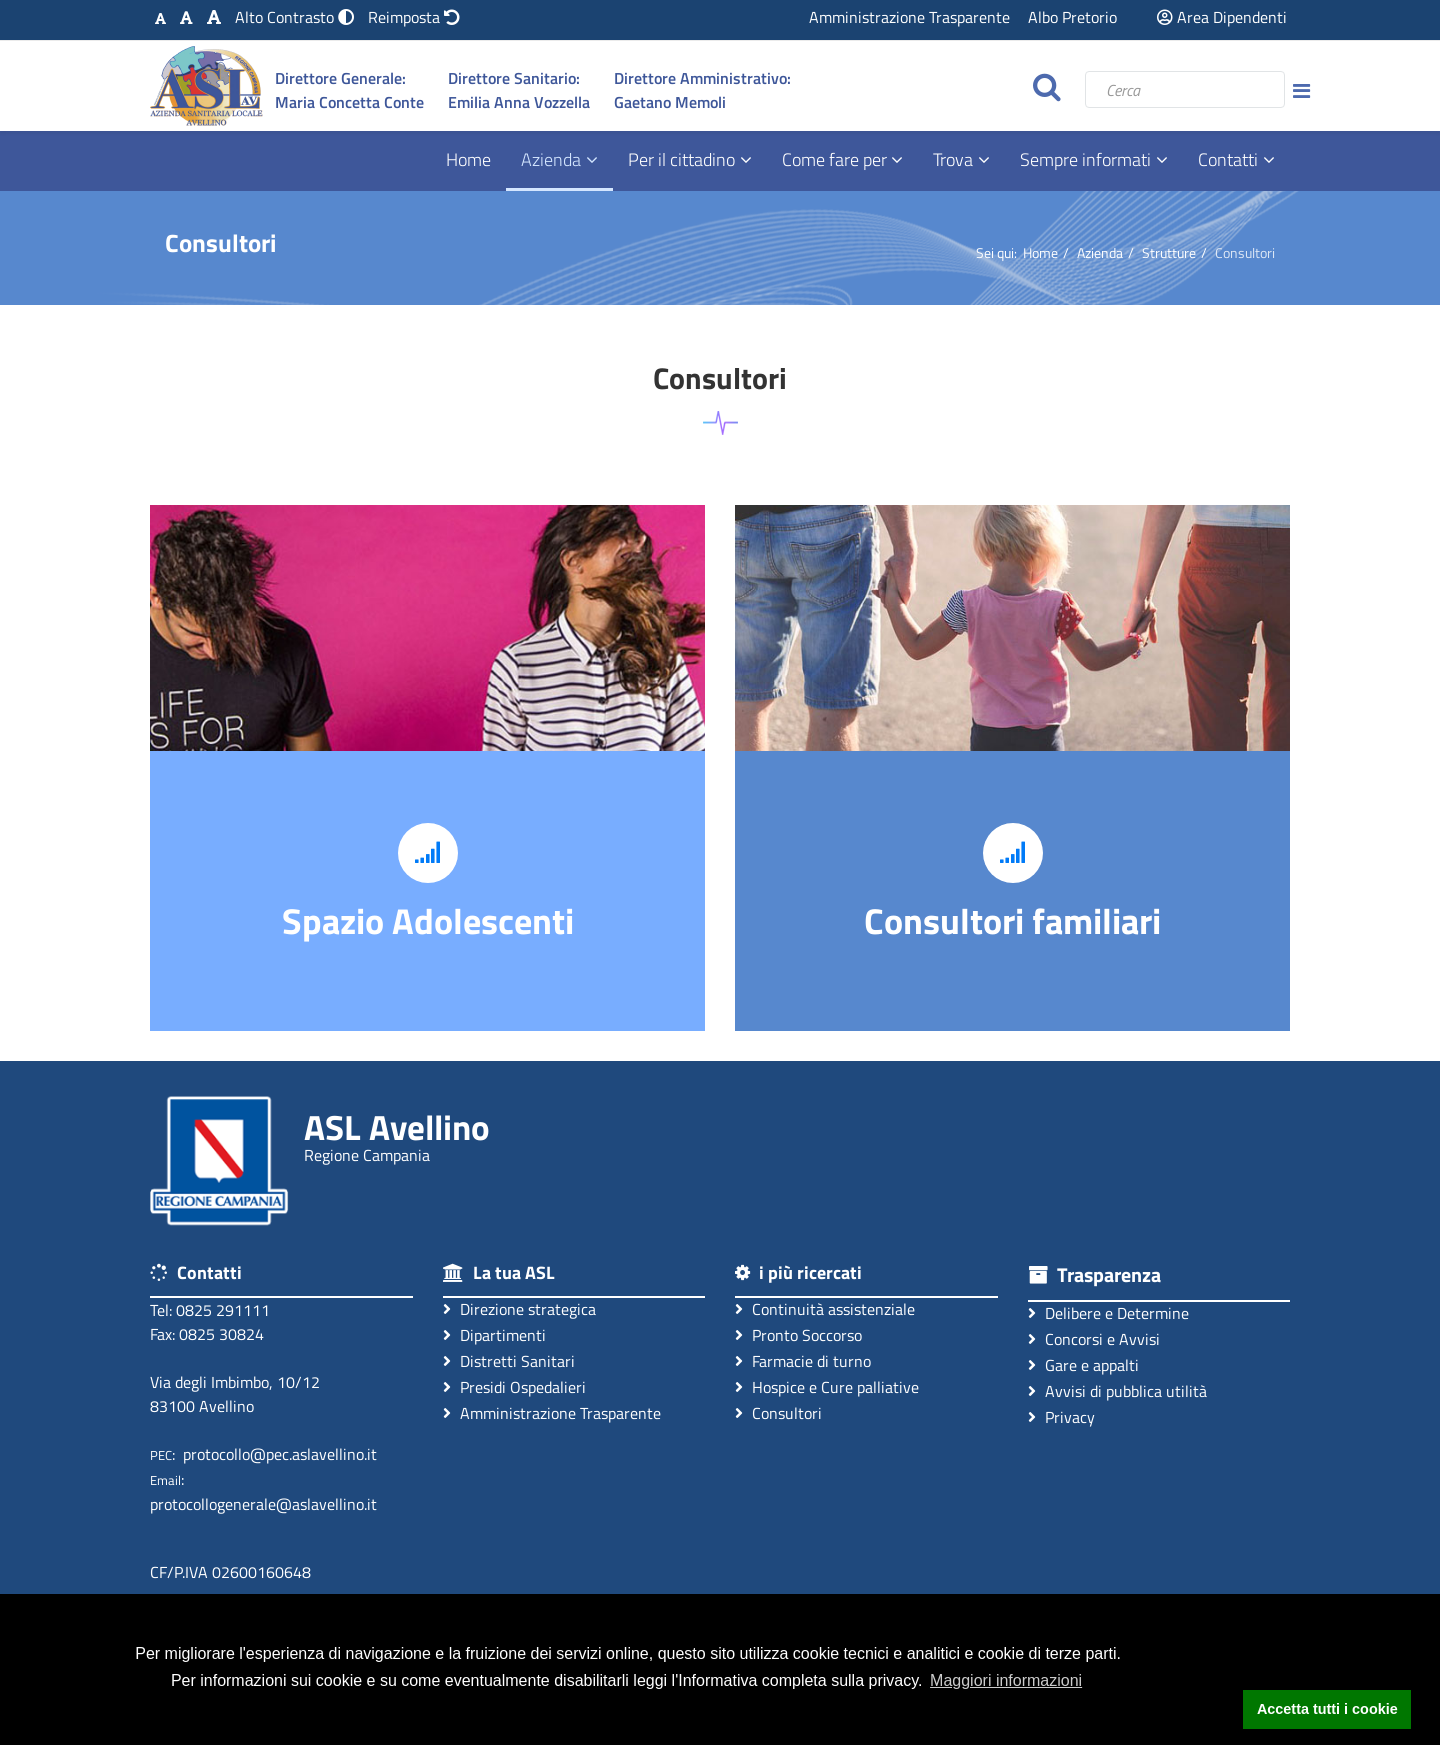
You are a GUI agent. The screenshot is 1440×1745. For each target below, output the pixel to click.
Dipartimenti (494, 1334)
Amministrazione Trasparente (909, 17)
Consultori (778, 1412)
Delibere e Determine (1108, 1312)
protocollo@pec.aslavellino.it (280, 1454)
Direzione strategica (519, 1308)
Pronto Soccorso (798, 1334)
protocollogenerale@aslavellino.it (263, 1504)
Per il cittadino (681, 159)
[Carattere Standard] (160, 17)
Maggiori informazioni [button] (1006, 1680)
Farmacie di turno (803, 1360)
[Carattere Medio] (186, 17)
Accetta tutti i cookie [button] (1327, 1709)
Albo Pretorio (1072, 17)
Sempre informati (1085, 159)
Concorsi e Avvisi (1094, 1338)
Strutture (1169, 252)
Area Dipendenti (1222, 17)
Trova (953, 159)
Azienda (551, 159)
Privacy (1061, 1416)
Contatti (1228, 159)
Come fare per (836, 159)
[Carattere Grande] (214, 17)
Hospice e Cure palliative (827, 1386)
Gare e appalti (1083, 1364)
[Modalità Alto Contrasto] (296, 17)
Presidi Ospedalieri (514, 1386)
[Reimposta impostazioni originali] (414, 17)
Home (468, 159)
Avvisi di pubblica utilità (1117, 1390)
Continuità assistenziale (825, 1308)
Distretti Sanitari (509, 1360)
